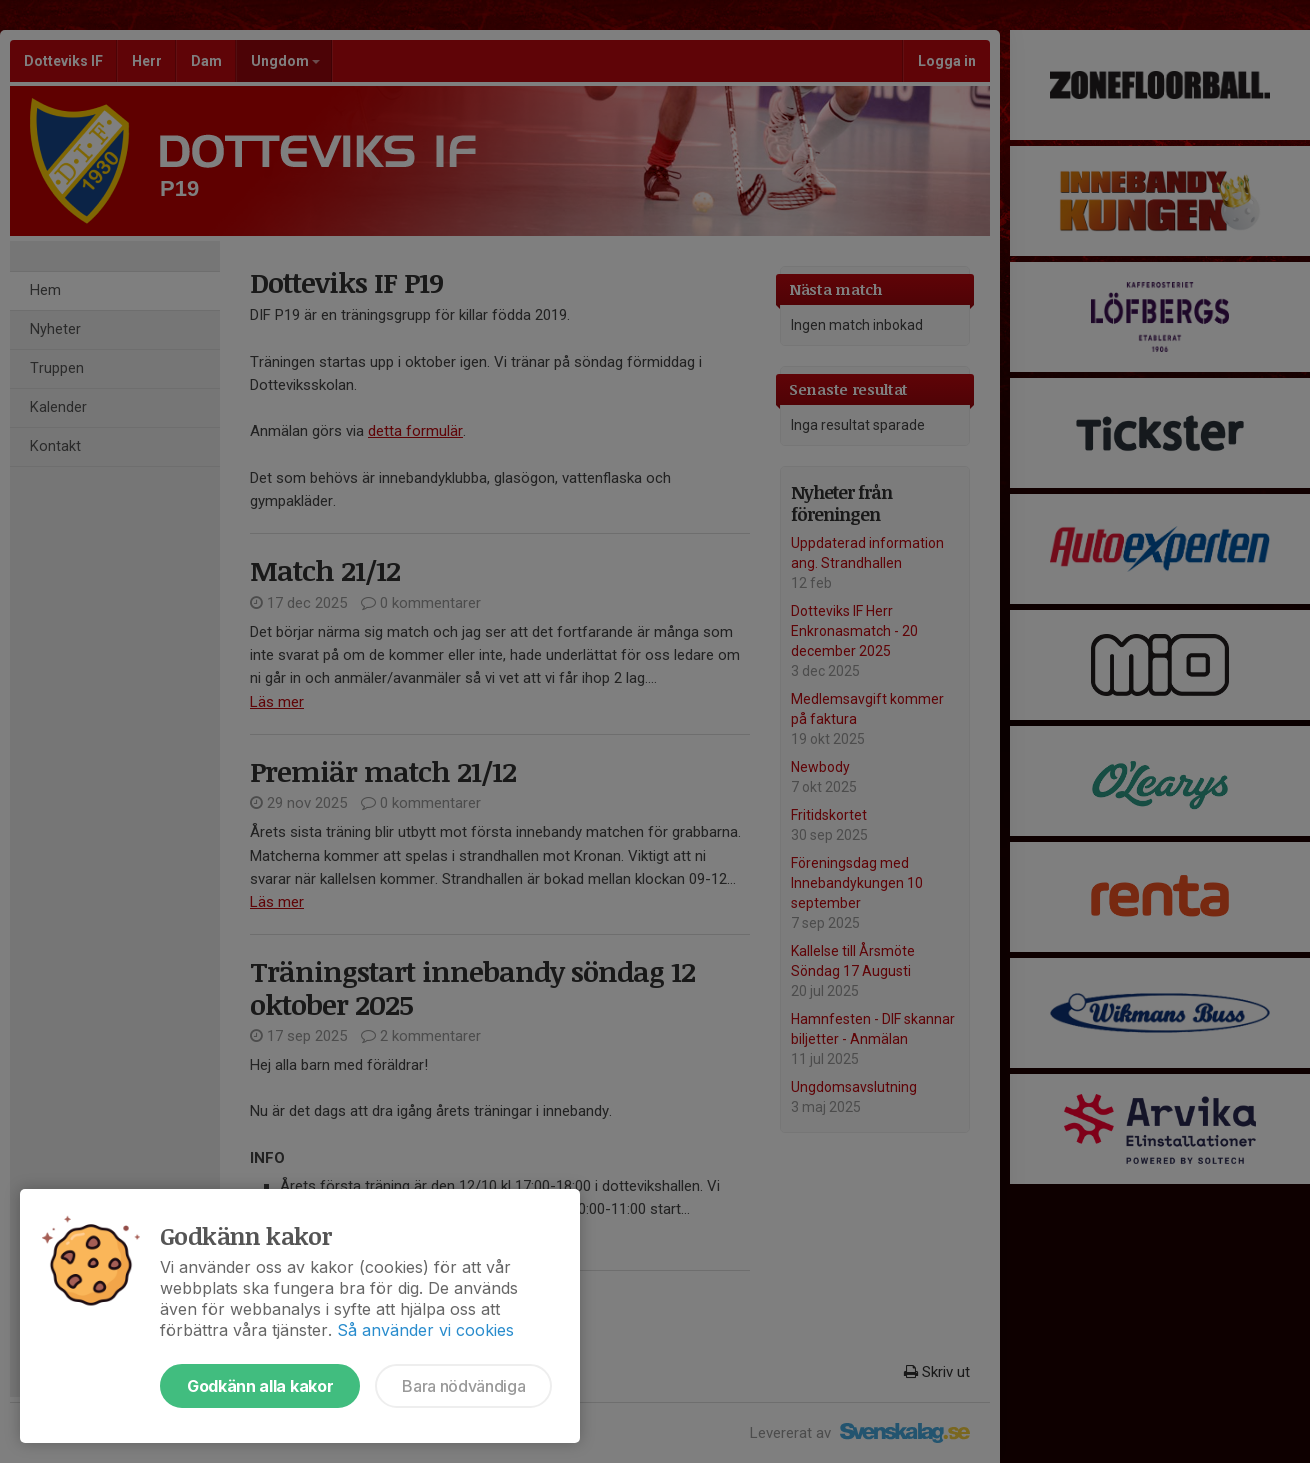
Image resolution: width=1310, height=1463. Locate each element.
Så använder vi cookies (425, 1330)
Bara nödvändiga (463, 1386)
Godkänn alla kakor (260, 1386)
